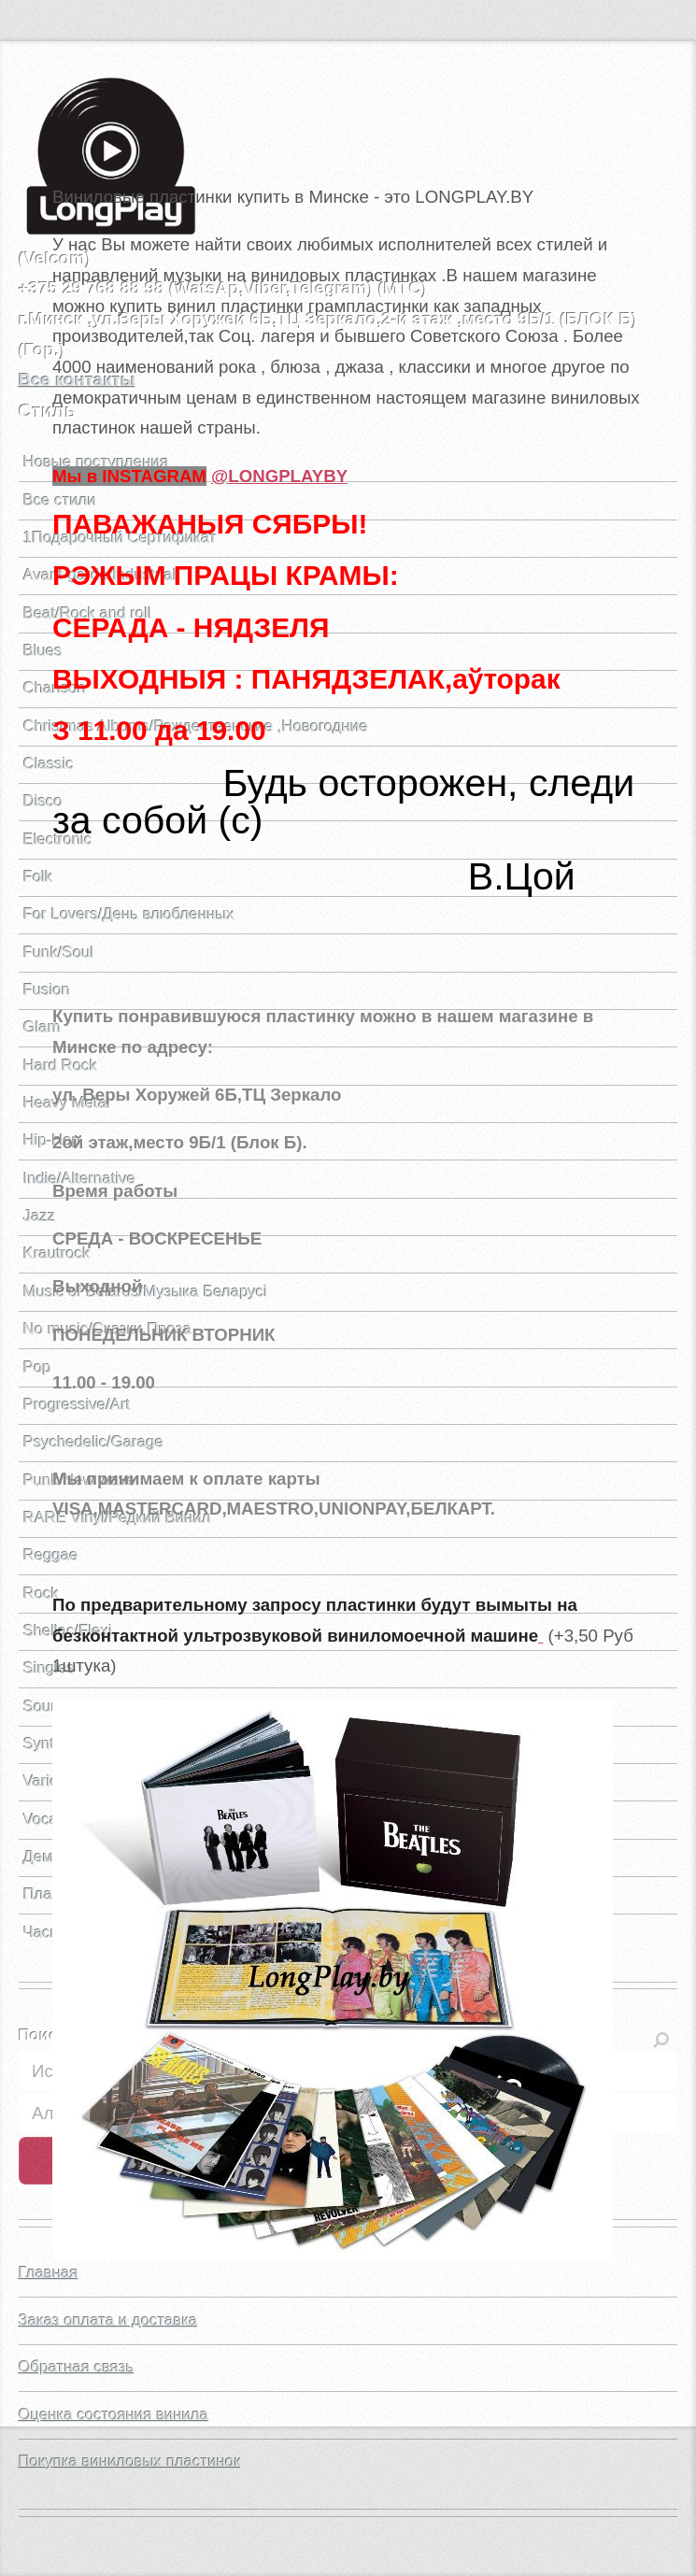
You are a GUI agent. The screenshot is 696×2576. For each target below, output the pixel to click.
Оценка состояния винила (113, 2415)
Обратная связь (77, 2367)
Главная (48, 2273)
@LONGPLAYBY (279, 476)
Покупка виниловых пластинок (130, 2461)
